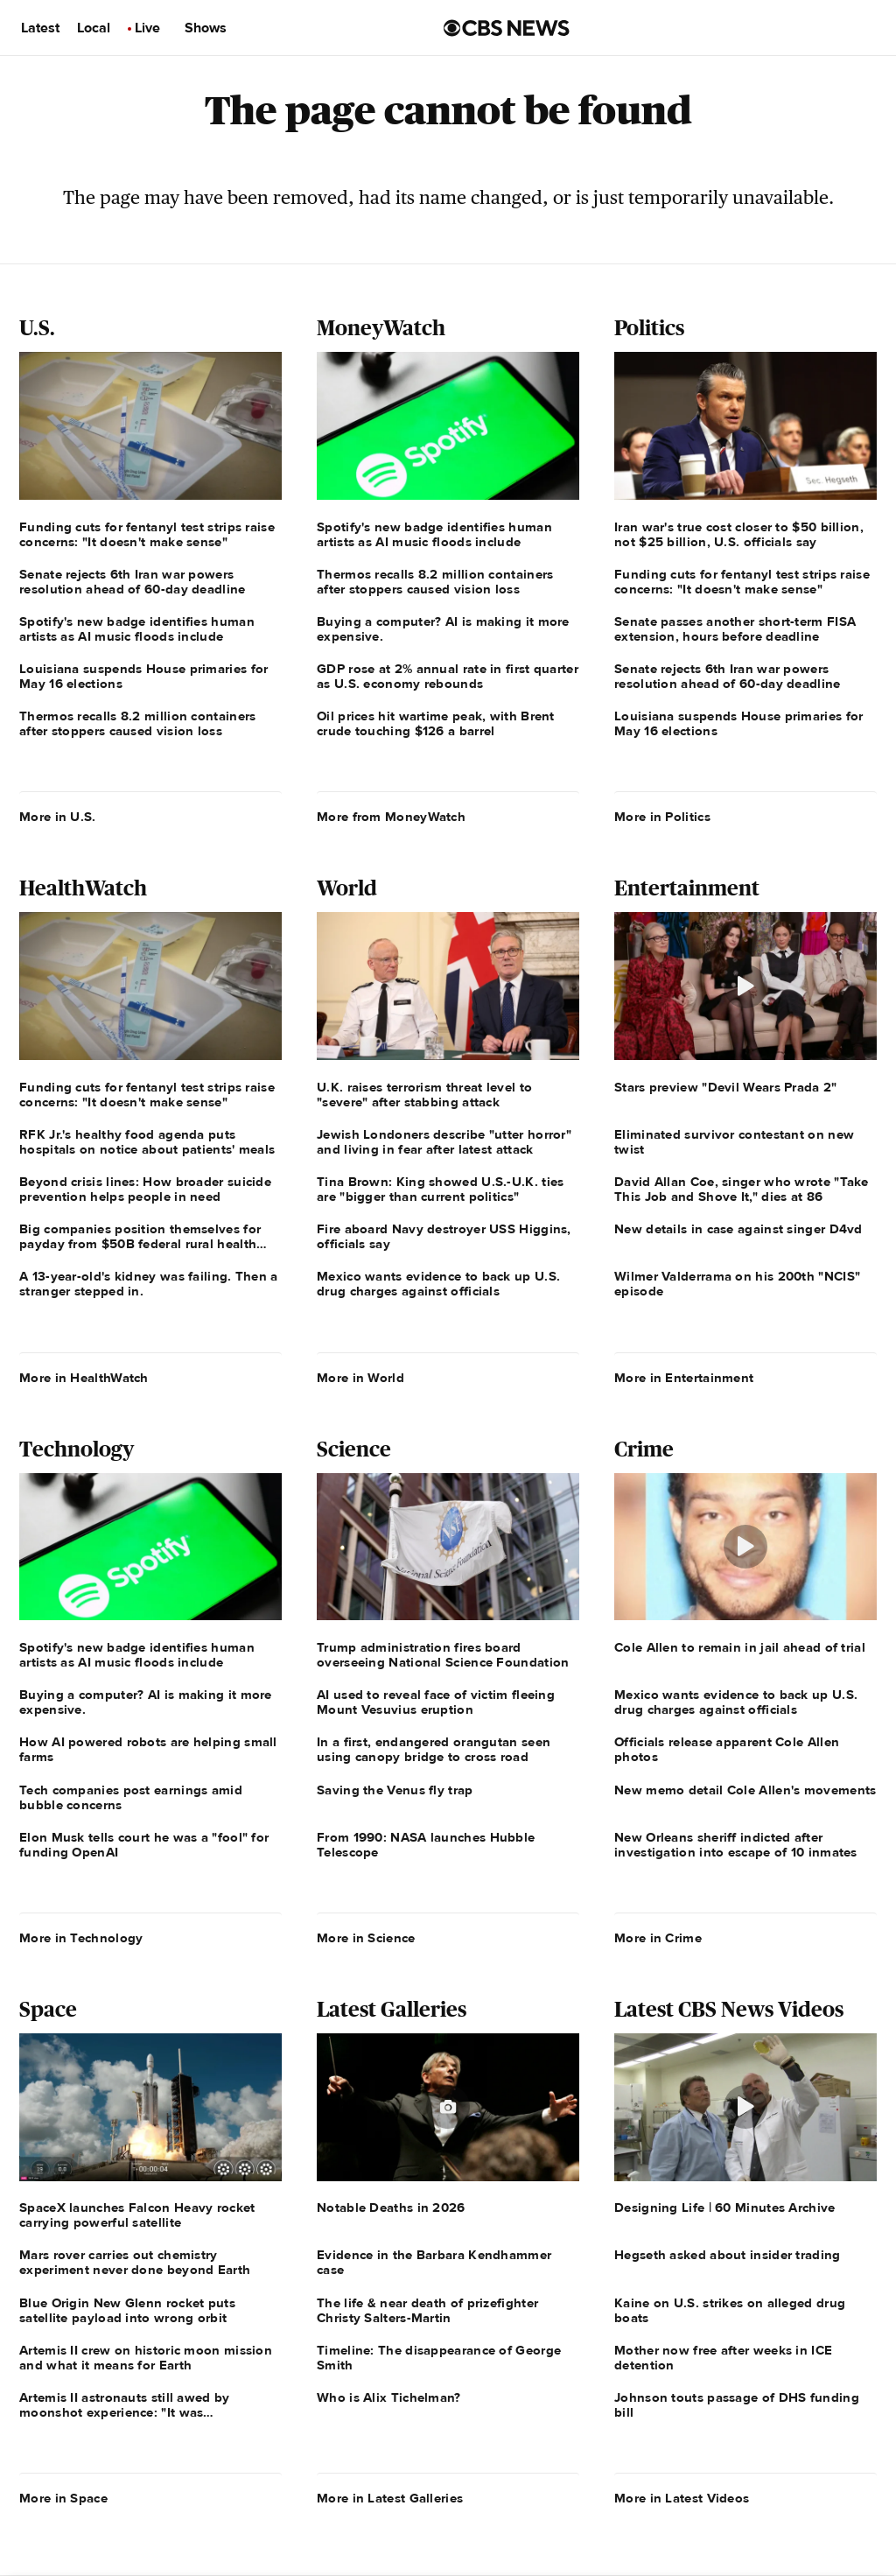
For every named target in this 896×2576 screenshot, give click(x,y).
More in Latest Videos (681, 2498)
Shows (206, 28)
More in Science (366, 1938)
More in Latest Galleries (390, 2498)
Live (147, 28)
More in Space (63, 2498)
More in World (360, 1378)
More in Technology (81, 1938)
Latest (40, 28)
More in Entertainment (683, 1378)
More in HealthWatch (84, 1378)
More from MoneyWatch (391, 817)
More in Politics (662, 817)
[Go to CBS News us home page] (507, 28)
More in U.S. (57, 817)
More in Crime (658, 1938)
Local (93, 28)
